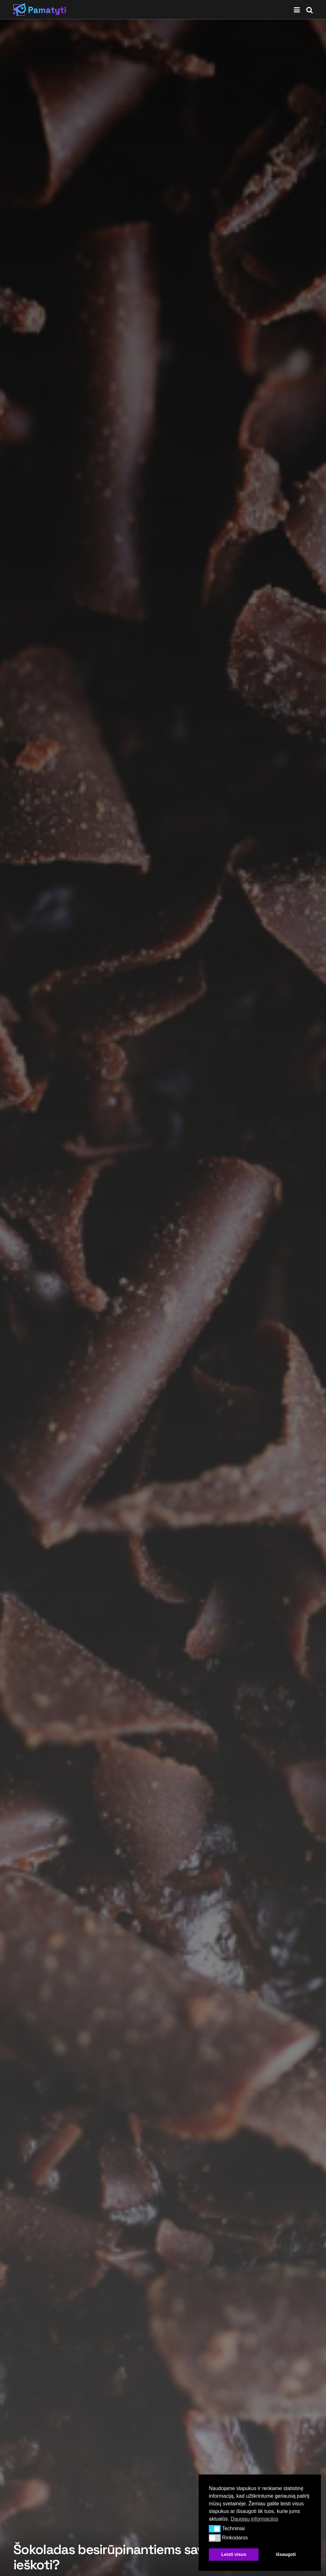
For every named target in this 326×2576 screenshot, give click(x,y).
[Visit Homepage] (39, 9)
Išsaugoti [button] (286, 2554)
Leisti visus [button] (233, 2554)
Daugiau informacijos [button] (254, 2519)
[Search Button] (309, 9)
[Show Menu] (297, 9)
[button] (215, 2528)
